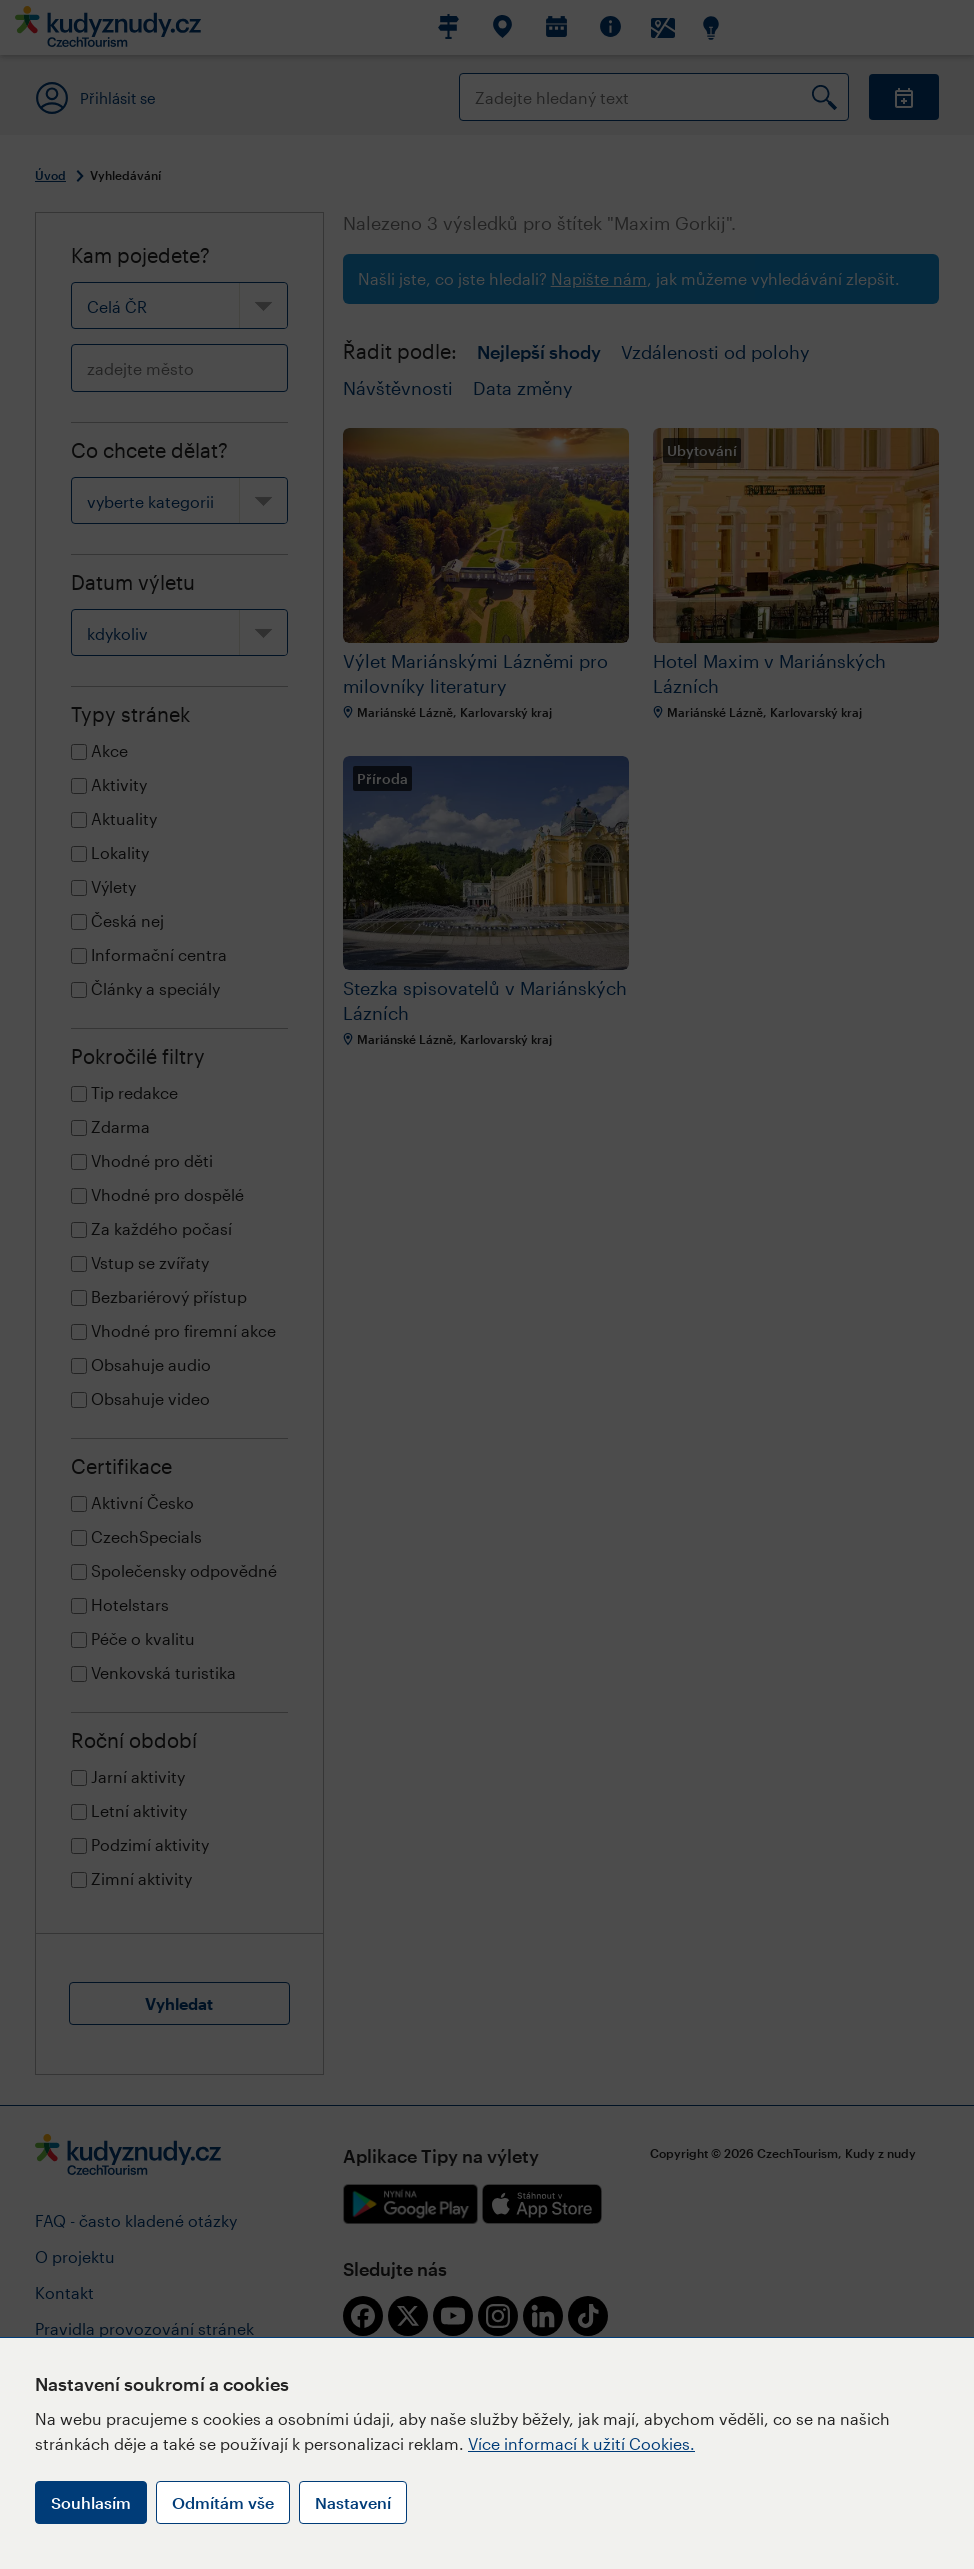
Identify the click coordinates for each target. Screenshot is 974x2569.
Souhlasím (91, 2502)
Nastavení (353, 2502)
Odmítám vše (223, 2502)
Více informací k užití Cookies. (581, 2443)
